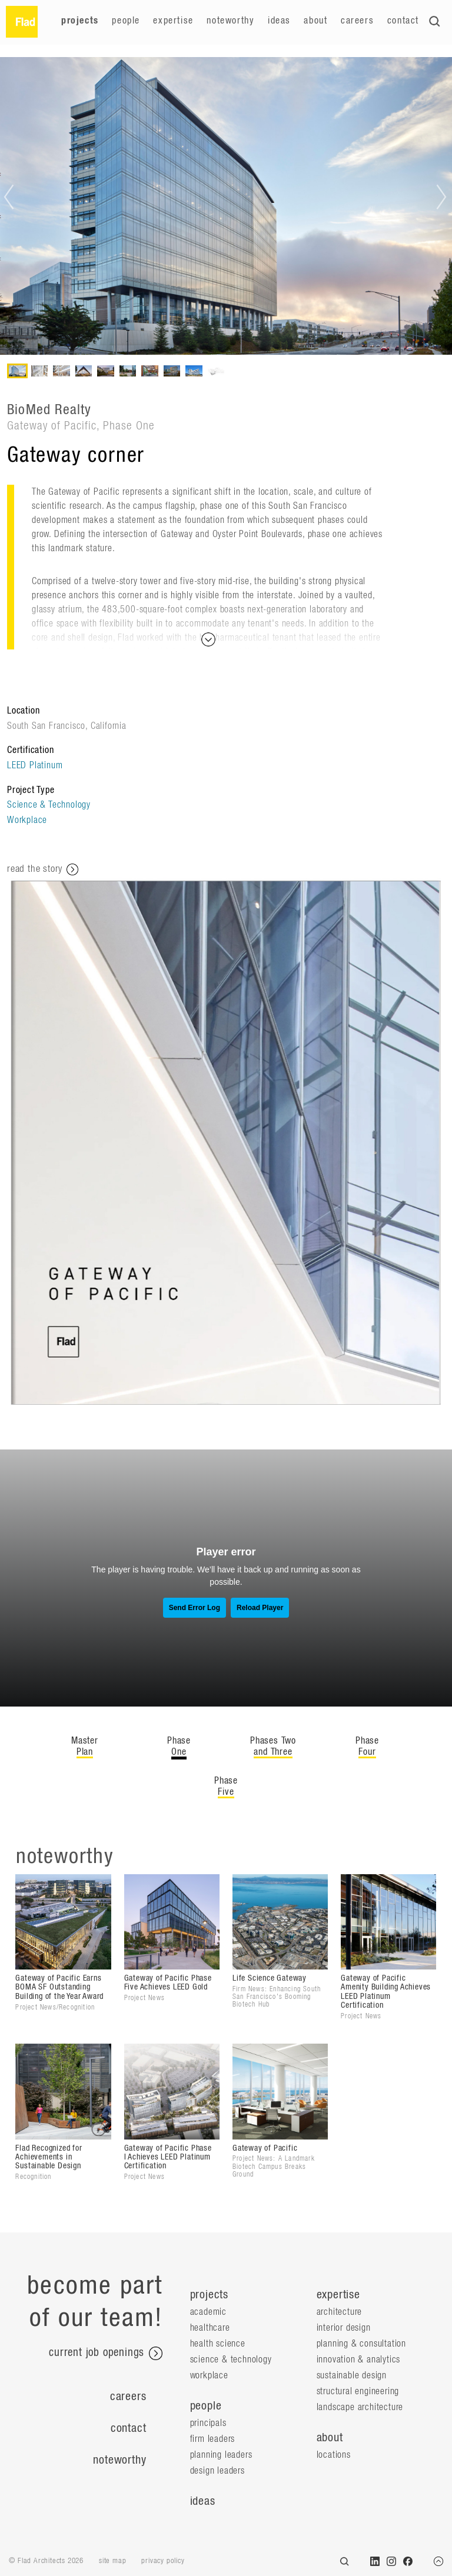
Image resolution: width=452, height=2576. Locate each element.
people (206, 2406)
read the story (42, 869)
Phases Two (273, 1747)
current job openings (105, 2354)
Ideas (279, 20)
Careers (357, 20)
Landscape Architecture (360, 2407)
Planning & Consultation (361, 2343)
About (315, 20)
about (330, 2438)
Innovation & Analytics (359, 2359)
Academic (208, 2312)
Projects (80, 20)
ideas (202, 2501)
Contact (403, 20)
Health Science (217, 2343)
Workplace (27, 820)
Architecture (340, 2312)
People (126, 20)
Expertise (173, 20)
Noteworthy (230, 20)
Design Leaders (217, 2470)
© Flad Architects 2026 (46, 2561)
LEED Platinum (34, 765)
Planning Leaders (221, 2455)
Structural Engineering (358, 2391)
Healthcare (210, 2327)
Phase (179, 1747)
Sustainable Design (352, 2375)
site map (112, 2561)
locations (334, 2455)
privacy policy (162, 2561)
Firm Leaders (212, 2439)
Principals (208, 2423)
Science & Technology (49, 804)
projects (209, 2295)
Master (84, 1747)
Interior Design (344, 2327)
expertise (338, 2295)
